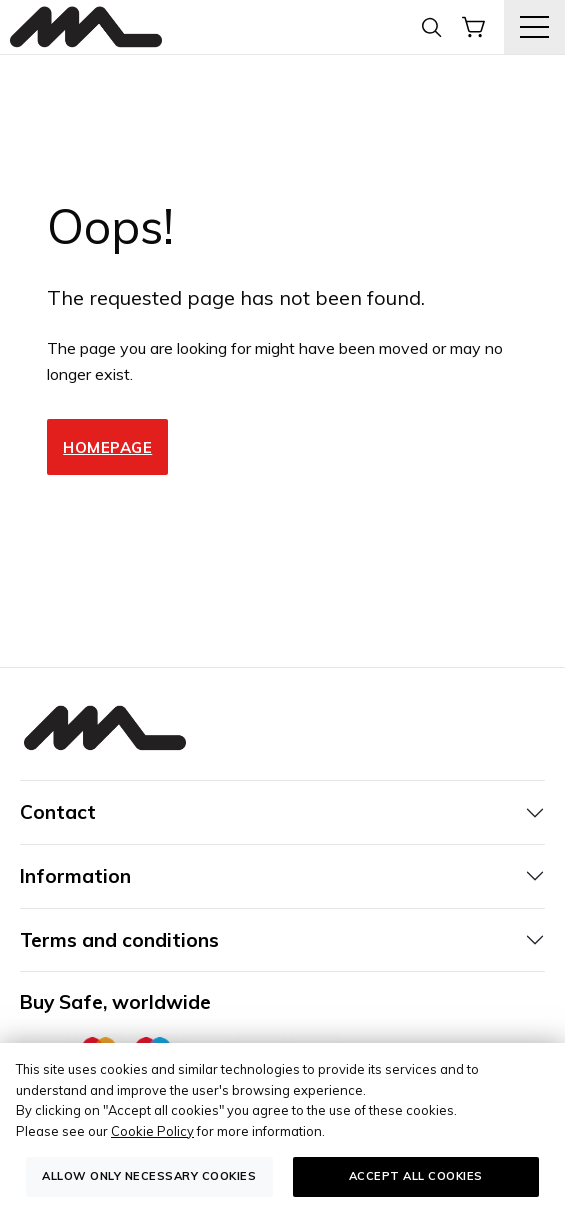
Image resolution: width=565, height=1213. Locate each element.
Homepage (107, 447)
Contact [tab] (58, 812)
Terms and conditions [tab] (119, 940)
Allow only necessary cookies (149, 1176)
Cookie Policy (152, 1131)
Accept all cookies (416, 1176)
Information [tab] (75, 876)
